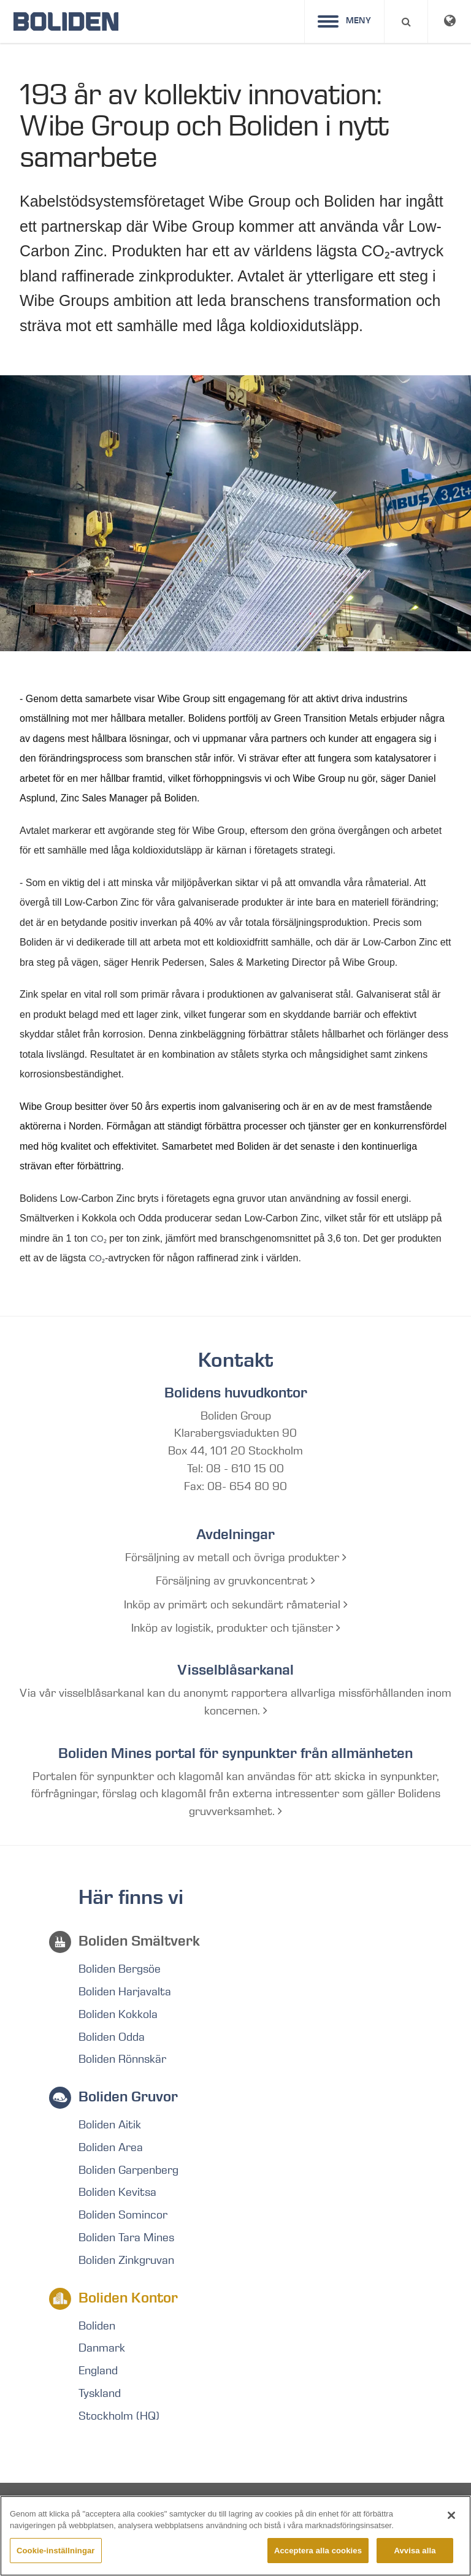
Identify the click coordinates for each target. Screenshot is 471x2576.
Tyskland (99, 2393)
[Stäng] (451, 2527)
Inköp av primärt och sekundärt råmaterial (236, 1604)
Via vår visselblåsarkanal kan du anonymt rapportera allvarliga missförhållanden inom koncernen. (235, 1702)
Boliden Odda (111, 2037)
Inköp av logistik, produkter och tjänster (235, 1628)
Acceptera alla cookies (318, 2562)
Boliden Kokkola (118, 2014)
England (98, 2370)
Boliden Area (110, 2147)
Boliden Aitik (109, 2124)
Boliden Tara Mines (126, 2237)
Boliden (96, 2325)
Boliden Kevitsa (117, 2192)
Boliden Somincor (122, 2214)
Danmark (101, 2348)
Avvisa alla (414, 2562)
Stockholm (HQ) (118, 2416)
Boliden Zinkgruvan (126, 2260)
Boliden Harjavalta (124, 1991)
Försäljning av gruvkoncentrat (235, 1580)
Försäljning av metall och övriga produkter (236, 1557)
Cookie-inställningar (56, 2562)
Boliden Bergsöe (119, 1969)
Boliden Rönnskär (122, 2059)
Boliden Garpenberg (128, 2170)
